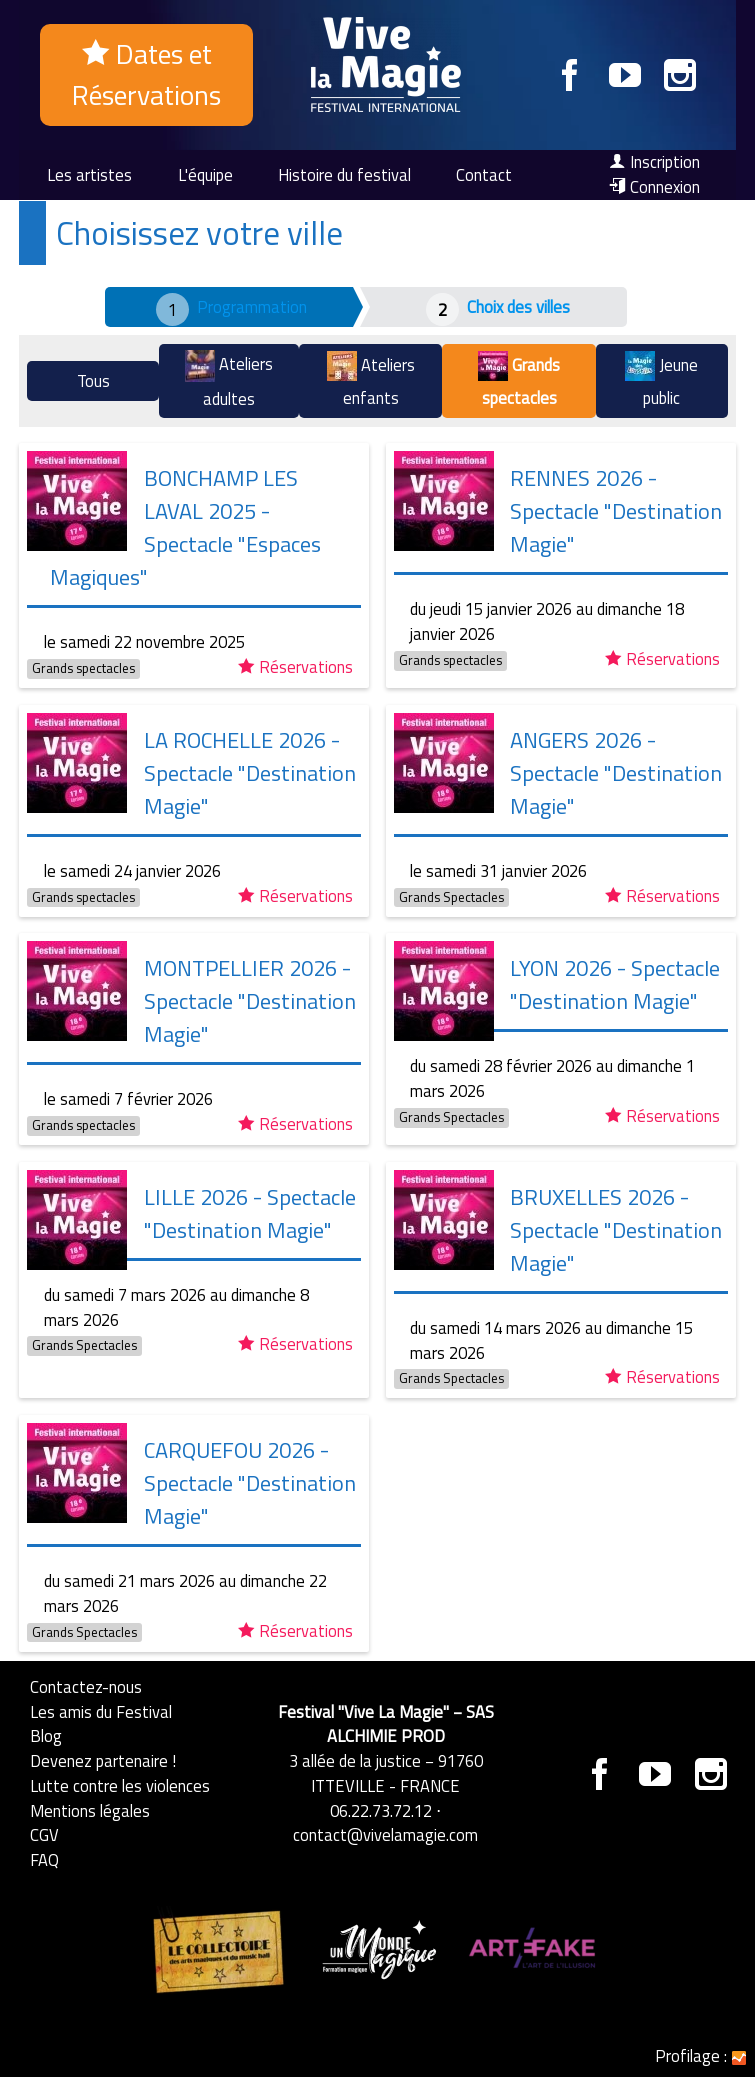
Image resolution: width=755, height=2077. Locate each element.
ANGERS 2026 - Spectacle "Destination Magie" (616, 773)
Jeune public (661, 380)
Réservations (295, 666)
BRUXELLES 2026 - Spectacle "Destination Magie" (616, 1230)
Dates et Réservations (146, 74)
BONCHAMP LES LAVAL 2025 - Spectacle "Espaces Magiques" (185, 527)
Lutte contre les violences (120, 1785)
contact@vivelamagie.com (385, 1834)
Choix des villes (518, 306)
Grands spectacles (519, 380)
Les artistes (89, 174)
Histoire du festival (344, 174)
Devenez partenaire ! (103, 1760)
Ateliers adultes (229, 380)
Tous (93, 380)
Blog (46, 1735)
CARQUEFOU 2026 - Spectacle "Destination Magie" (250, 1483)
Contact (484, 174)
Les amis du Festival (101, 1711)
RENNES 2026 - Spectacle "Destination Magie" (616, 511)
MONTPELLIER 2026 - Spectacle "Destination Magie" (250, 1001)
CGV (44, 1834)
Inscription (654, 162)
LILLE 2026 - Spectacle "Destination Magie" (250, 1213)
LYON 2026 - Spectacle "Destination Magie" (615, 984)
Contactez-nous (86, 1686)
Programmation (252, 306)
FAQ (44, 1859)
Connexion (654, 187)
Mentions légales (90, 1810)
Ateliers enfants (371, 380)
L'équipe (205, 174)
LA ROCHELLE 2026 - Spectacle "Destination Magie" (250, 773)
